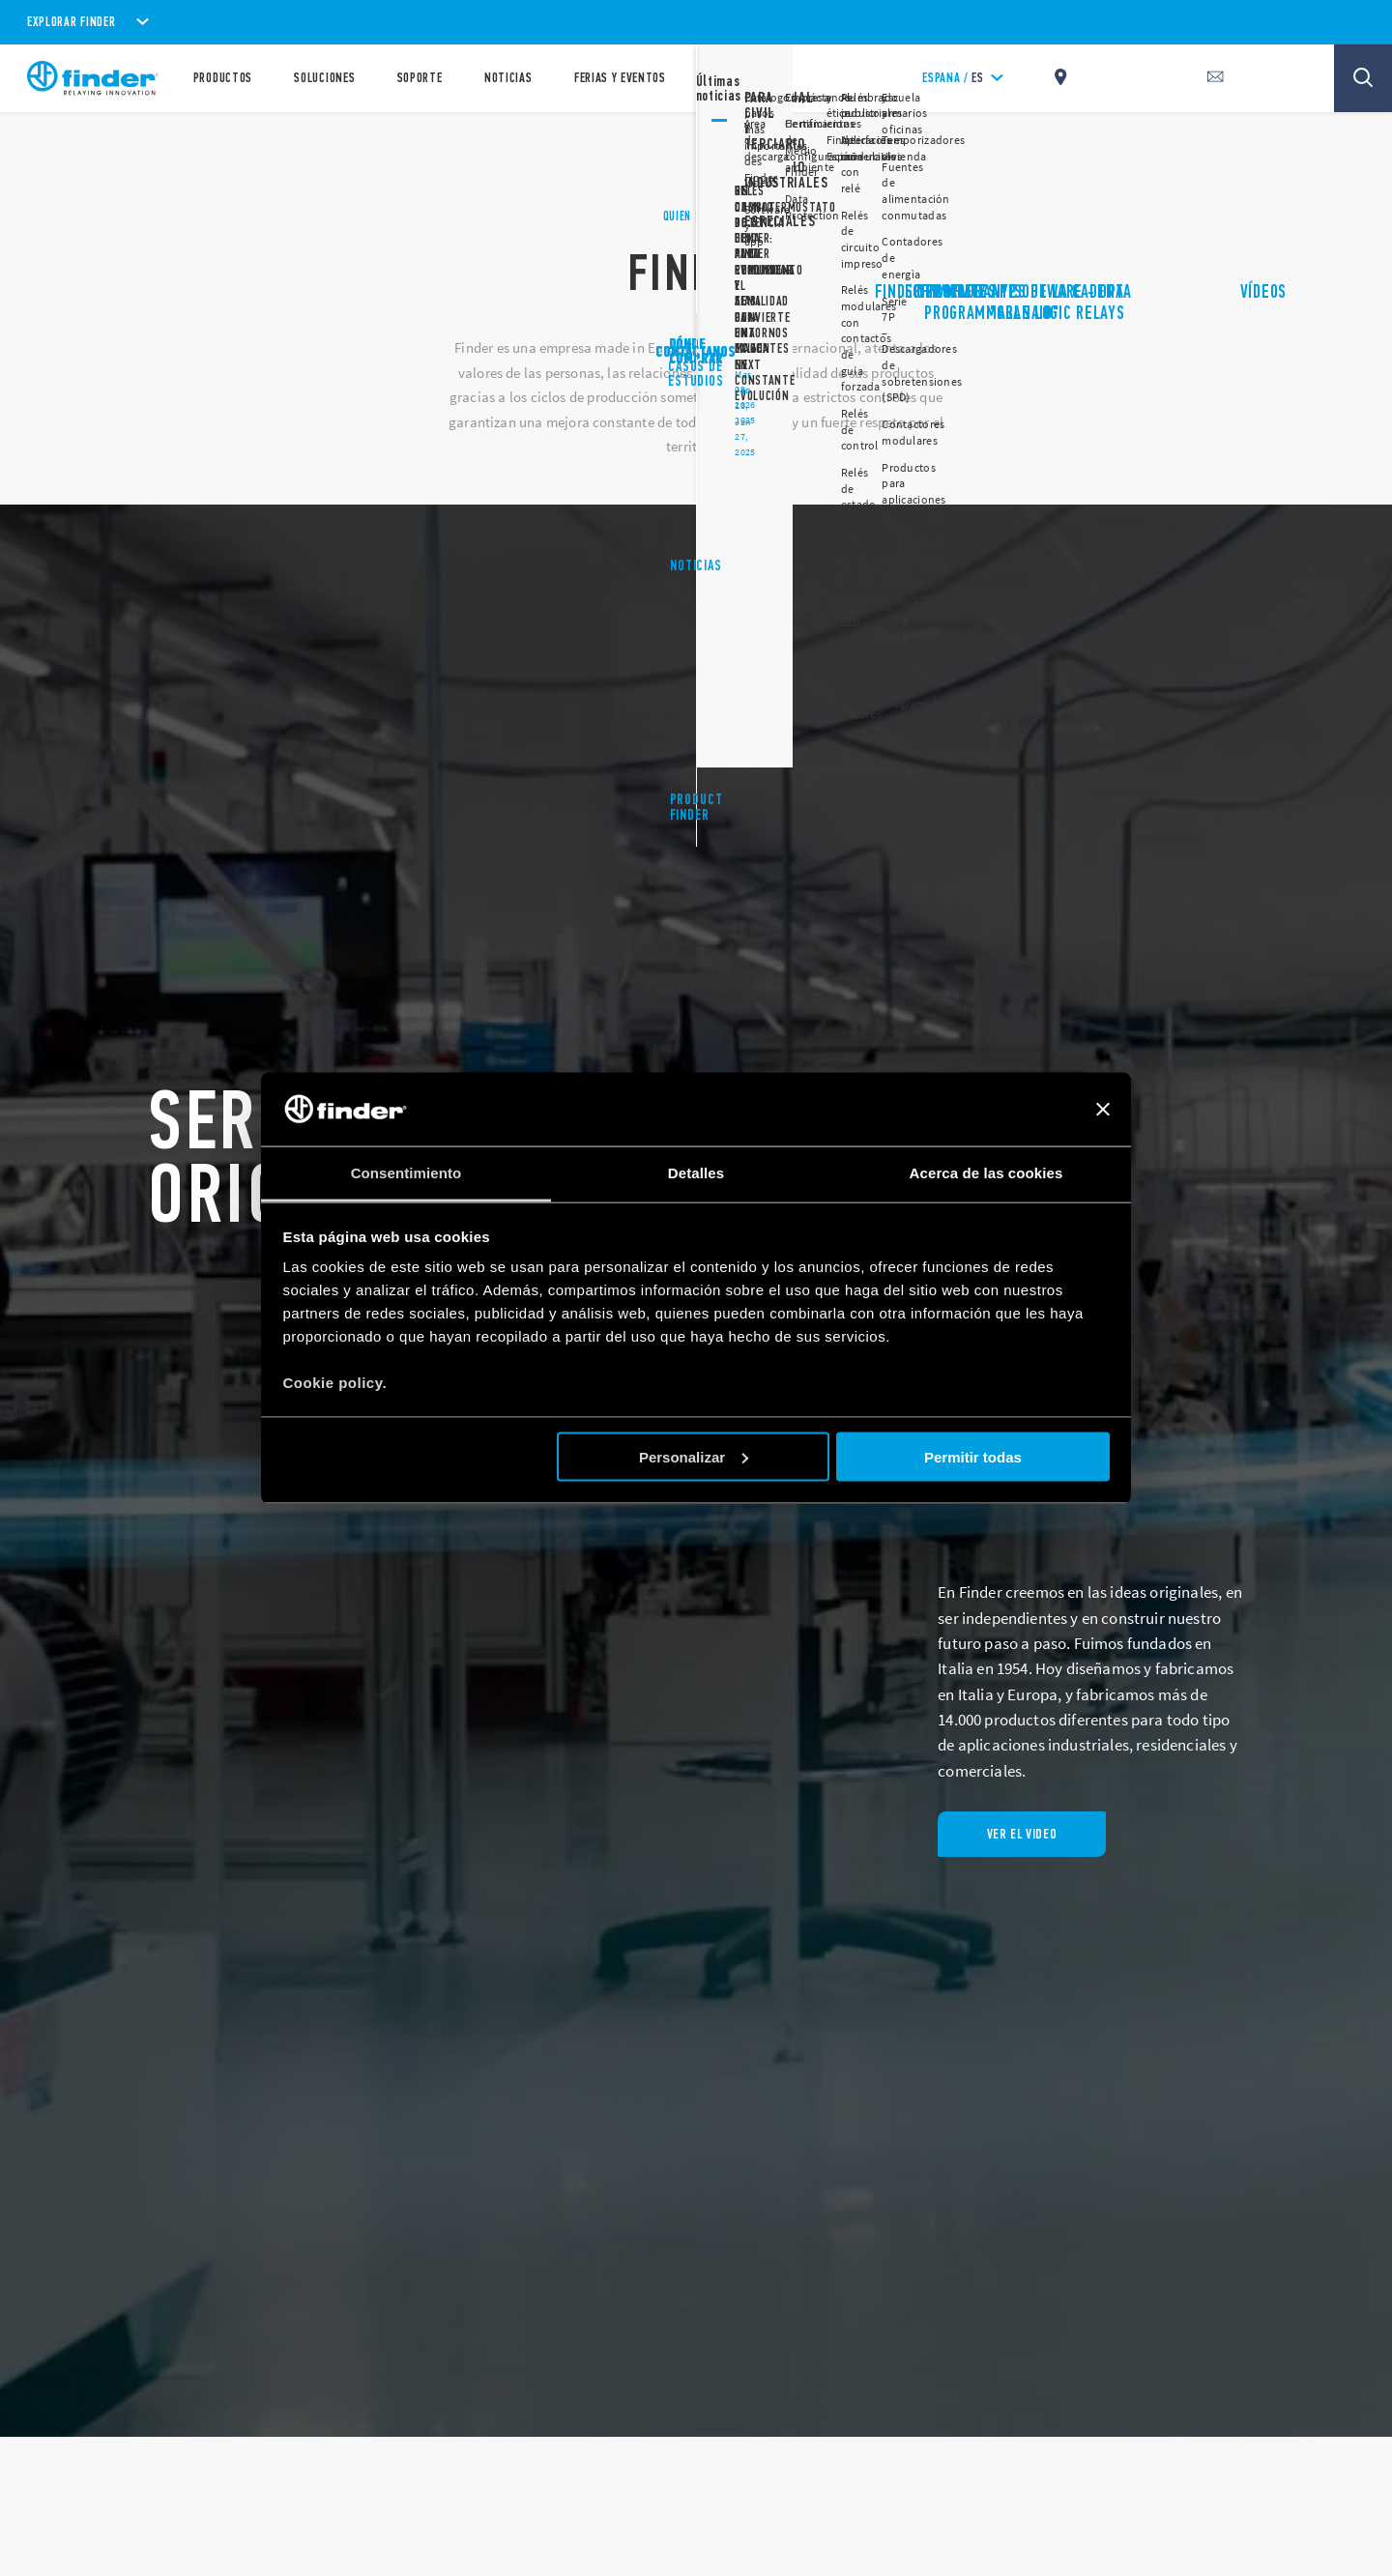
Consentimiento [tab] (406, 1173)
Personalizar (693, 1456)
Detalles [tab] (696, 1173)
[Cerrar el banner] (1103, 1109)
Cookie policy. (335, 1383)
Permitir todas (973, 1456)
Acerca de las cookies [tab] (986, 1173)
